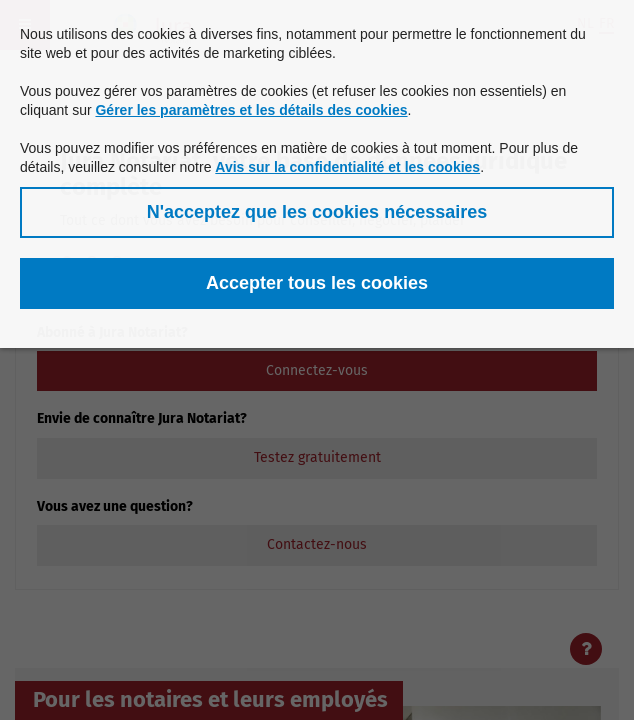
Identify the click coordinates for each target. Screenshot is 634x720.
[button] (317, 212)
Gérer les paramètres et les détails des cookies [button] (251, 110)
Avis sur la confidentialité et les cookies (347, 167)
